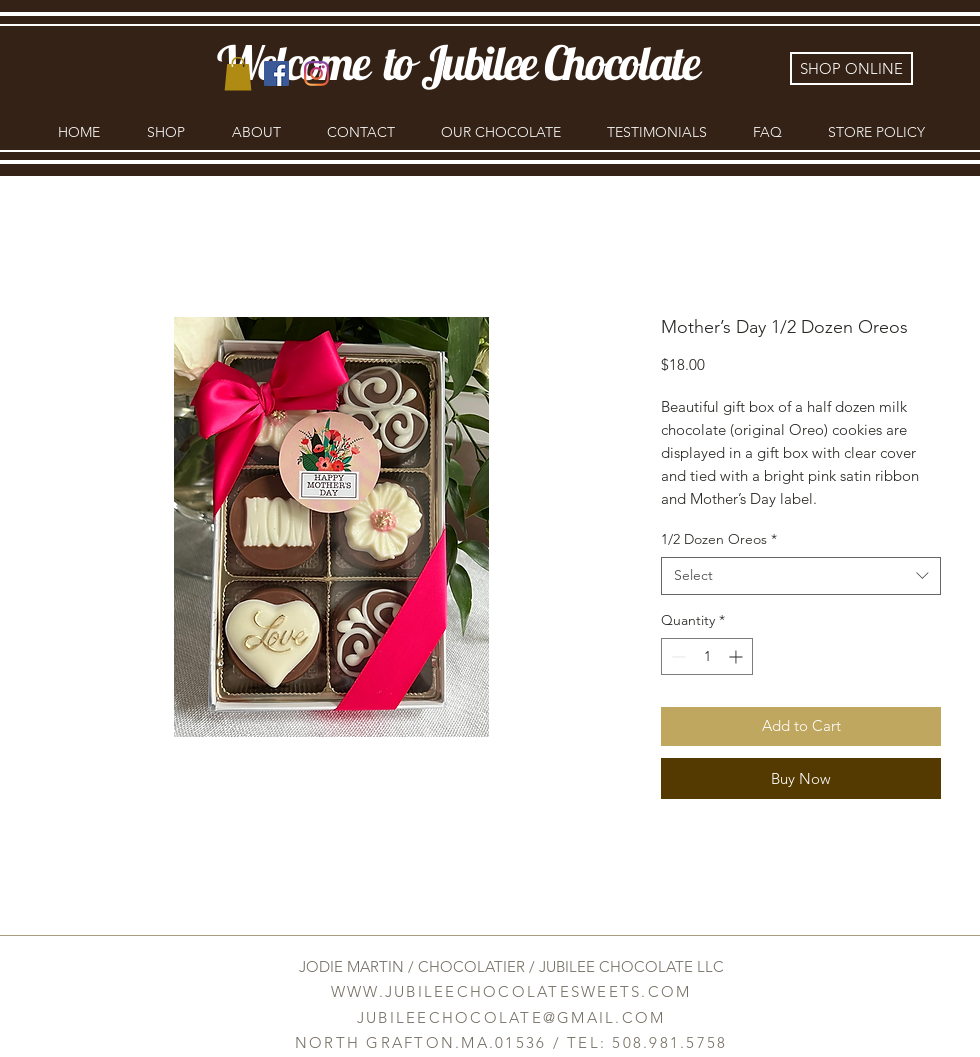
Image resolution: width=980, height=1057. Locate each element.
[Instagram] (316, 73)
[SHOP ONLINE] (851, 68)
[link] (238, 73)
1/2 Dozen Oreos (719, 539)
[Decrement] (676, 656)
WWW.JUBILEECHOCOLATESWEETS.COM (511, 991)
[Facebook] (276, 73)
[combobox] (801, 576)
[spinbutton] (707, 656)
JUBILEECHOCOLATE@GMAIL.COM (511, 1017)
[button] (165, 132)
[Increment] (737, 656)
